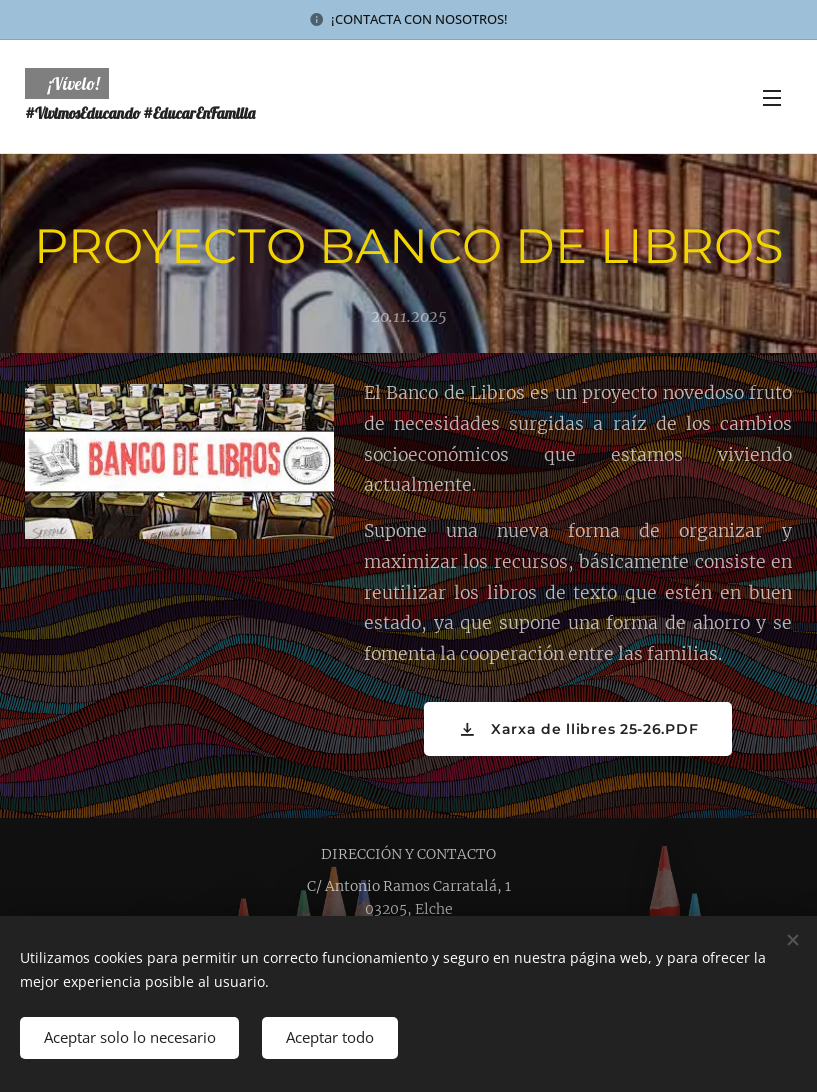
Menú (772, 98)
